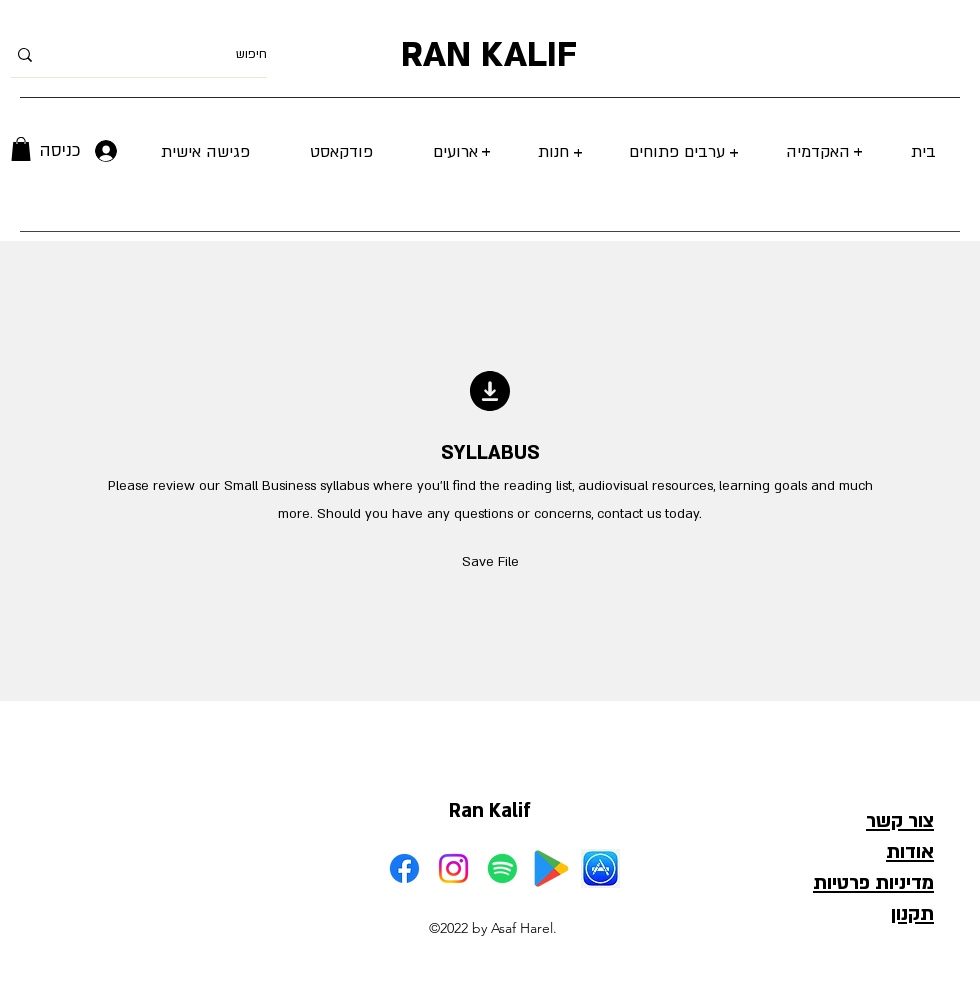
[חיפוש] (170, 54)
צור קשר (900, 821)
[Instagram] (453, 868)
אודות (910, 852)
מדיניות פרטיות (873, 883)
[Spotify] (502, 868)
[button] (21, 149)
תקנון (912, 914)
